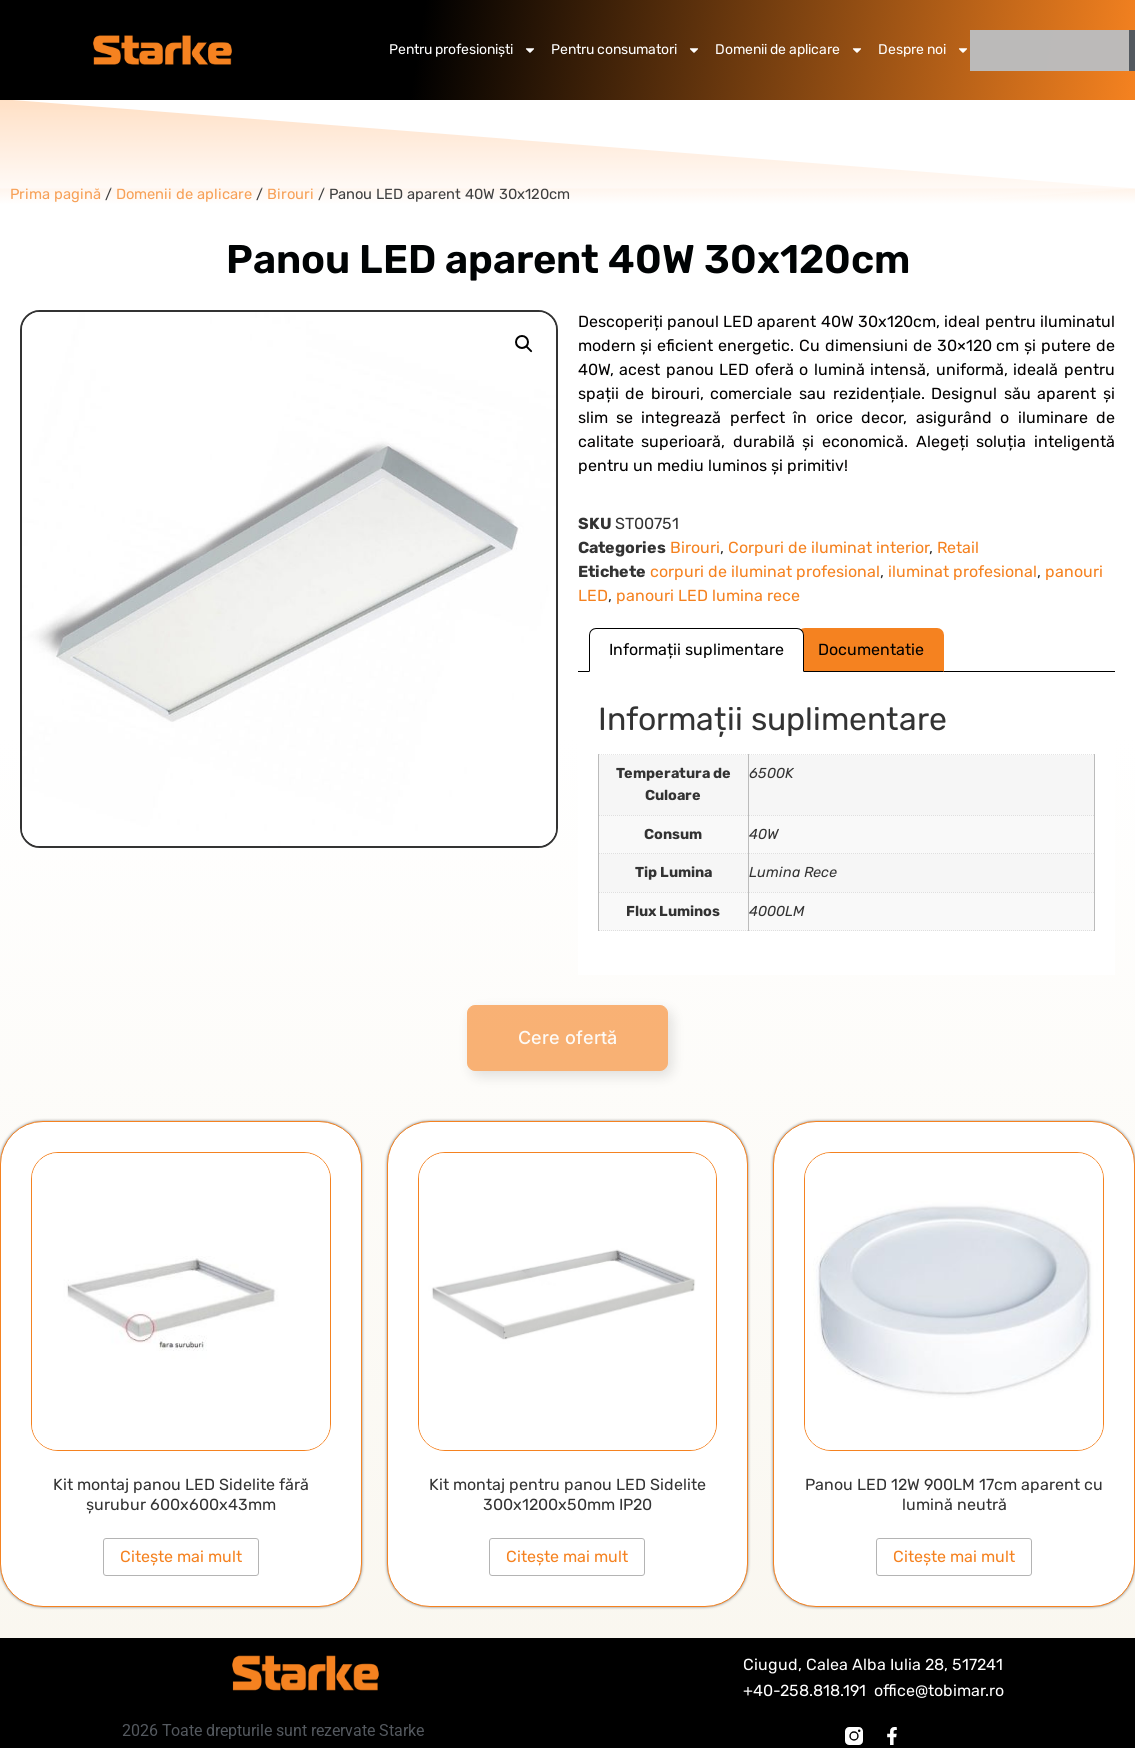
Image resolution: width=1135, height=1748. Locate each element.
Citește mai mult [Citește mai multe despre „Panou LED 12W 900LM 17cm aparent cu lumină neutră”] (954, 1556)
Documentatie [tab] (871, 649)
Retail (958, 547)
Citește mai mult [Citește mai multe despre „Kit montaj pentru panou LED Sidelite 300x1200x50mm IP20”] (567, 1556)
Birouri (695, 547)
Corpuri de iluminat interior (828, 547)
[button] (524, 344)
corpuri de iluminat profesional (765, 571)
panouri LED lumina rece (708, 595)
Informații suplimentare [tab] (696, 649)
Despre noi (924, 50)
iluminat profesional (962, 571)
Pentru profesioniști (463, 50)
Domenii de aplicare (789, 50)
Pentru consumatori (626, 50)
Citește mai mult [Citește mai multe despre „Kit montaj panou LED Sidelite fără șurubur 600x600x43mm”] (181, 1556)
